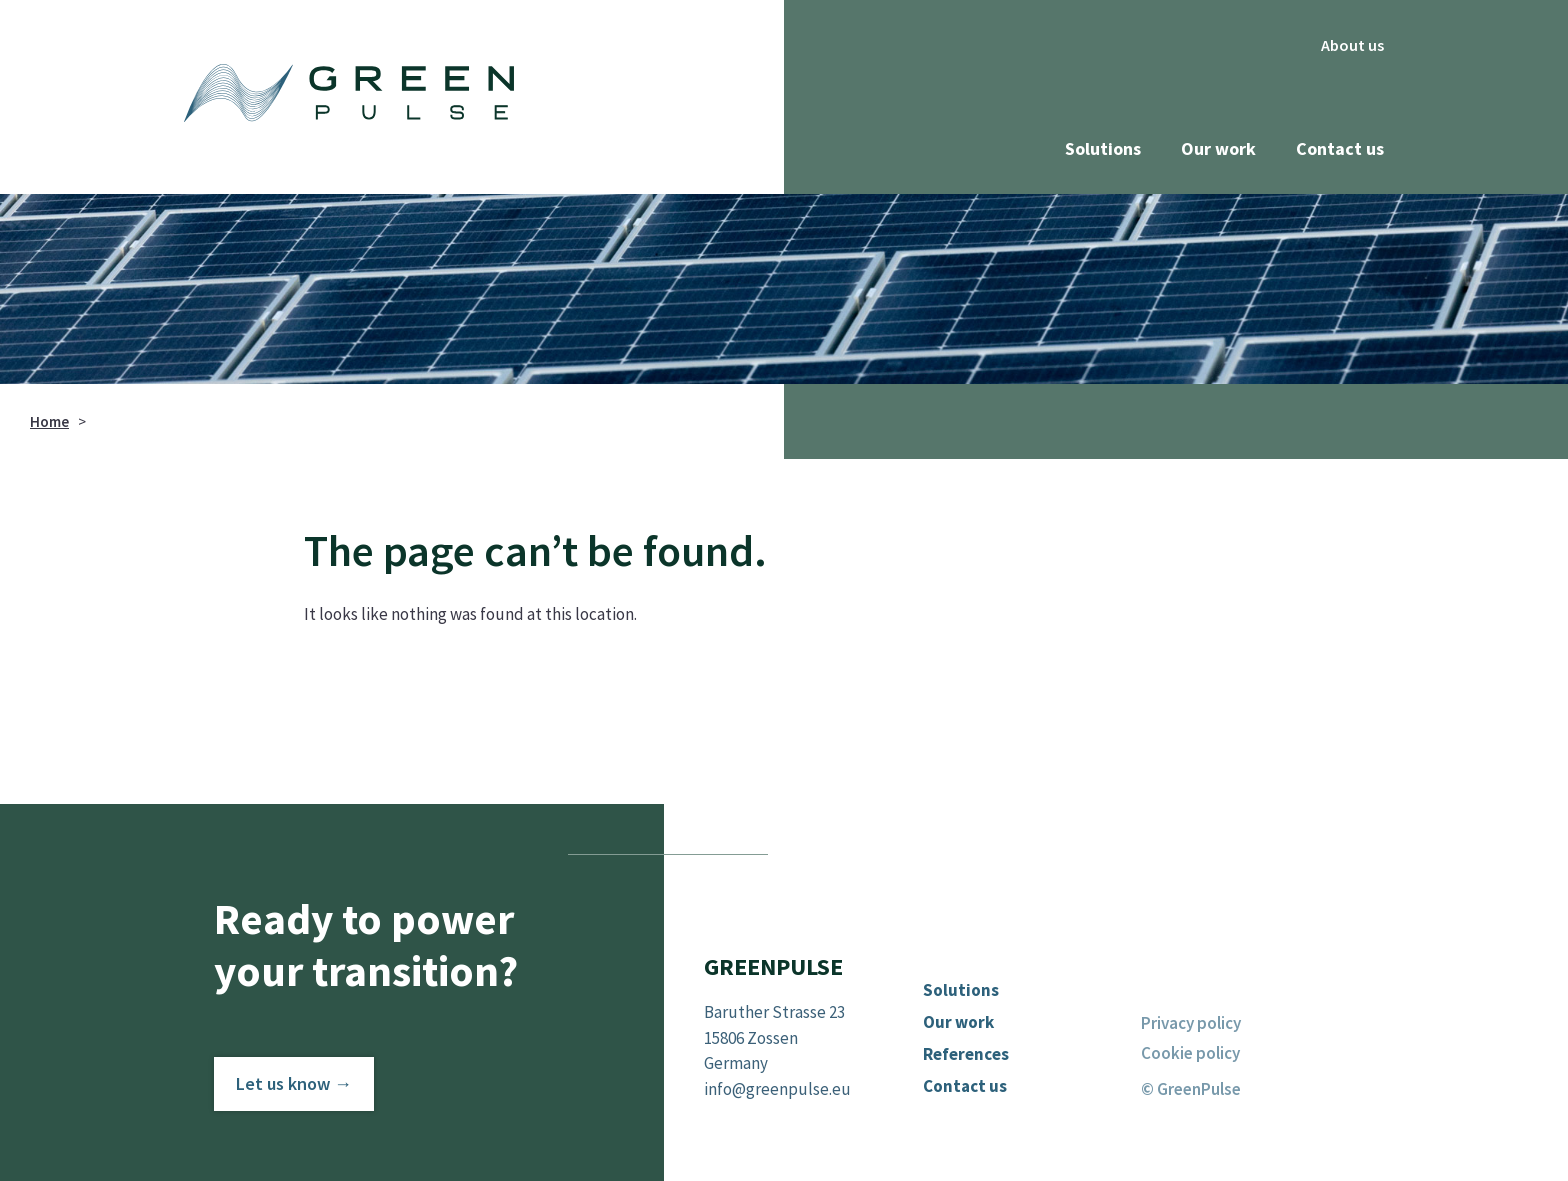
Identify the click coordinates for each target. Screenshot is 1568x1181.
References (966, 1054)
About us (1352, 45)
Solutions (1103, 148)
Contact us (1340, 148)
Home (49, 421)
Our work (1218, 148)
